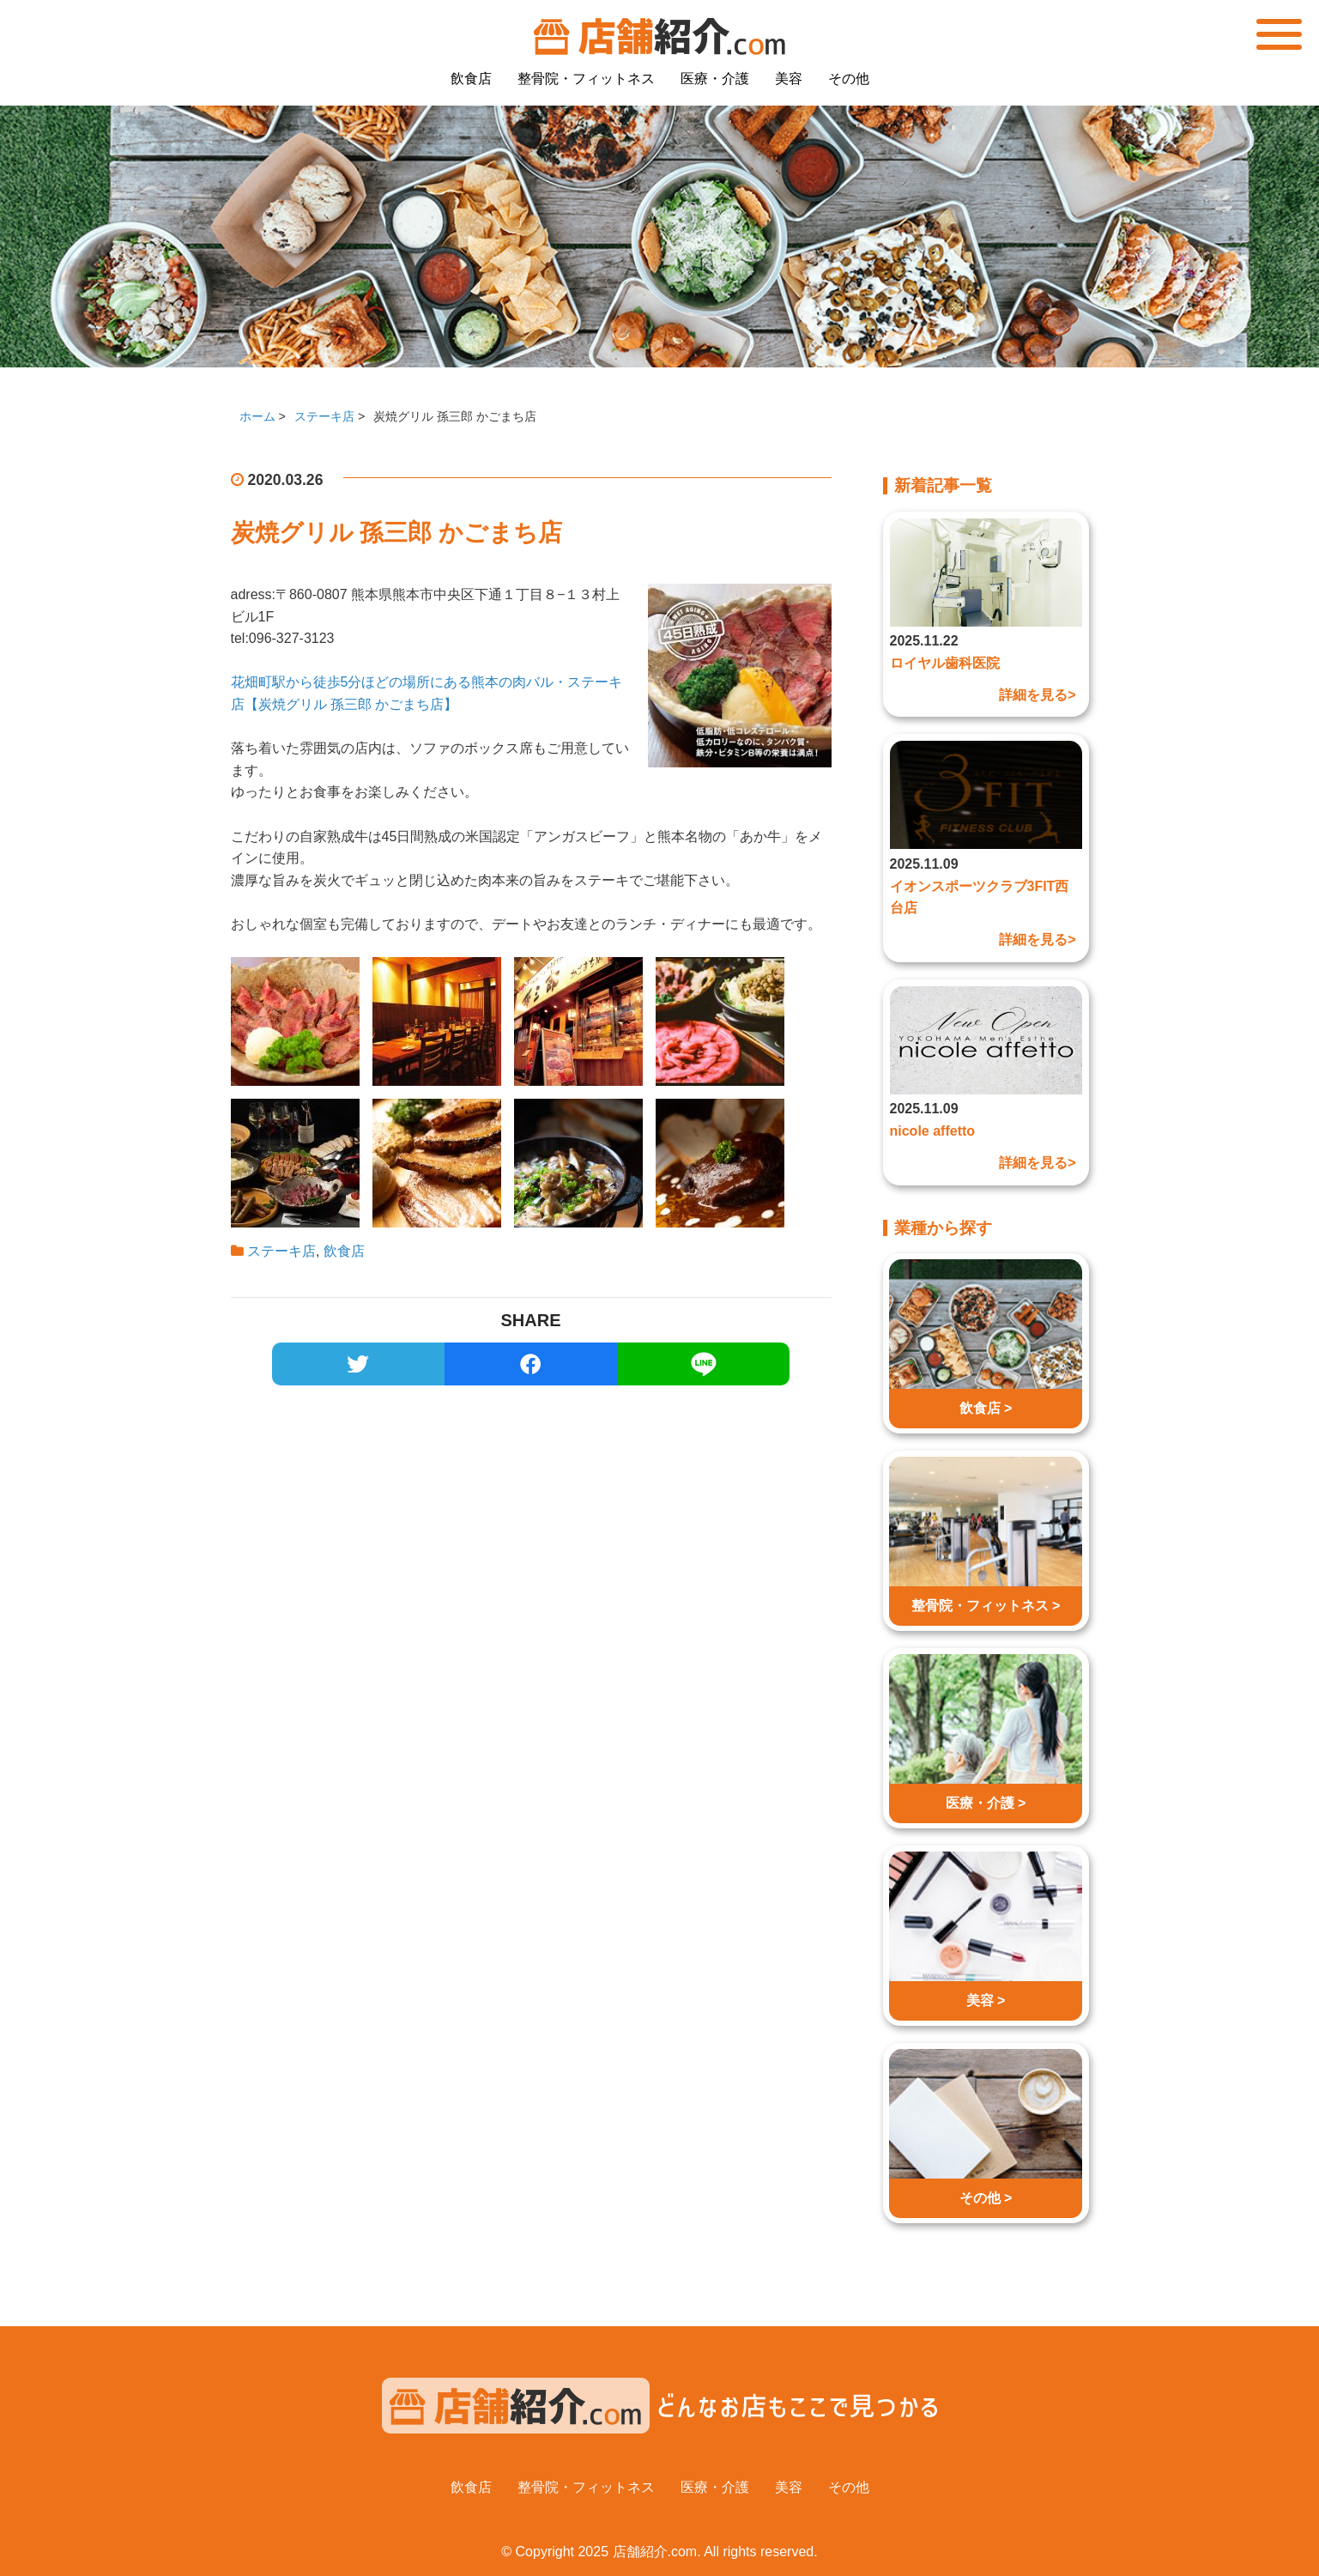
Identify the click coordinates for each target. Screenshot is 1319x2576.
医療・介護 (715, 78)
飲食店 (471, 78)
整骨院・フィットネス (586, 78)
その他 (848, 78)
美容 (788, 78)
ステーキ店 (281, 1251)
